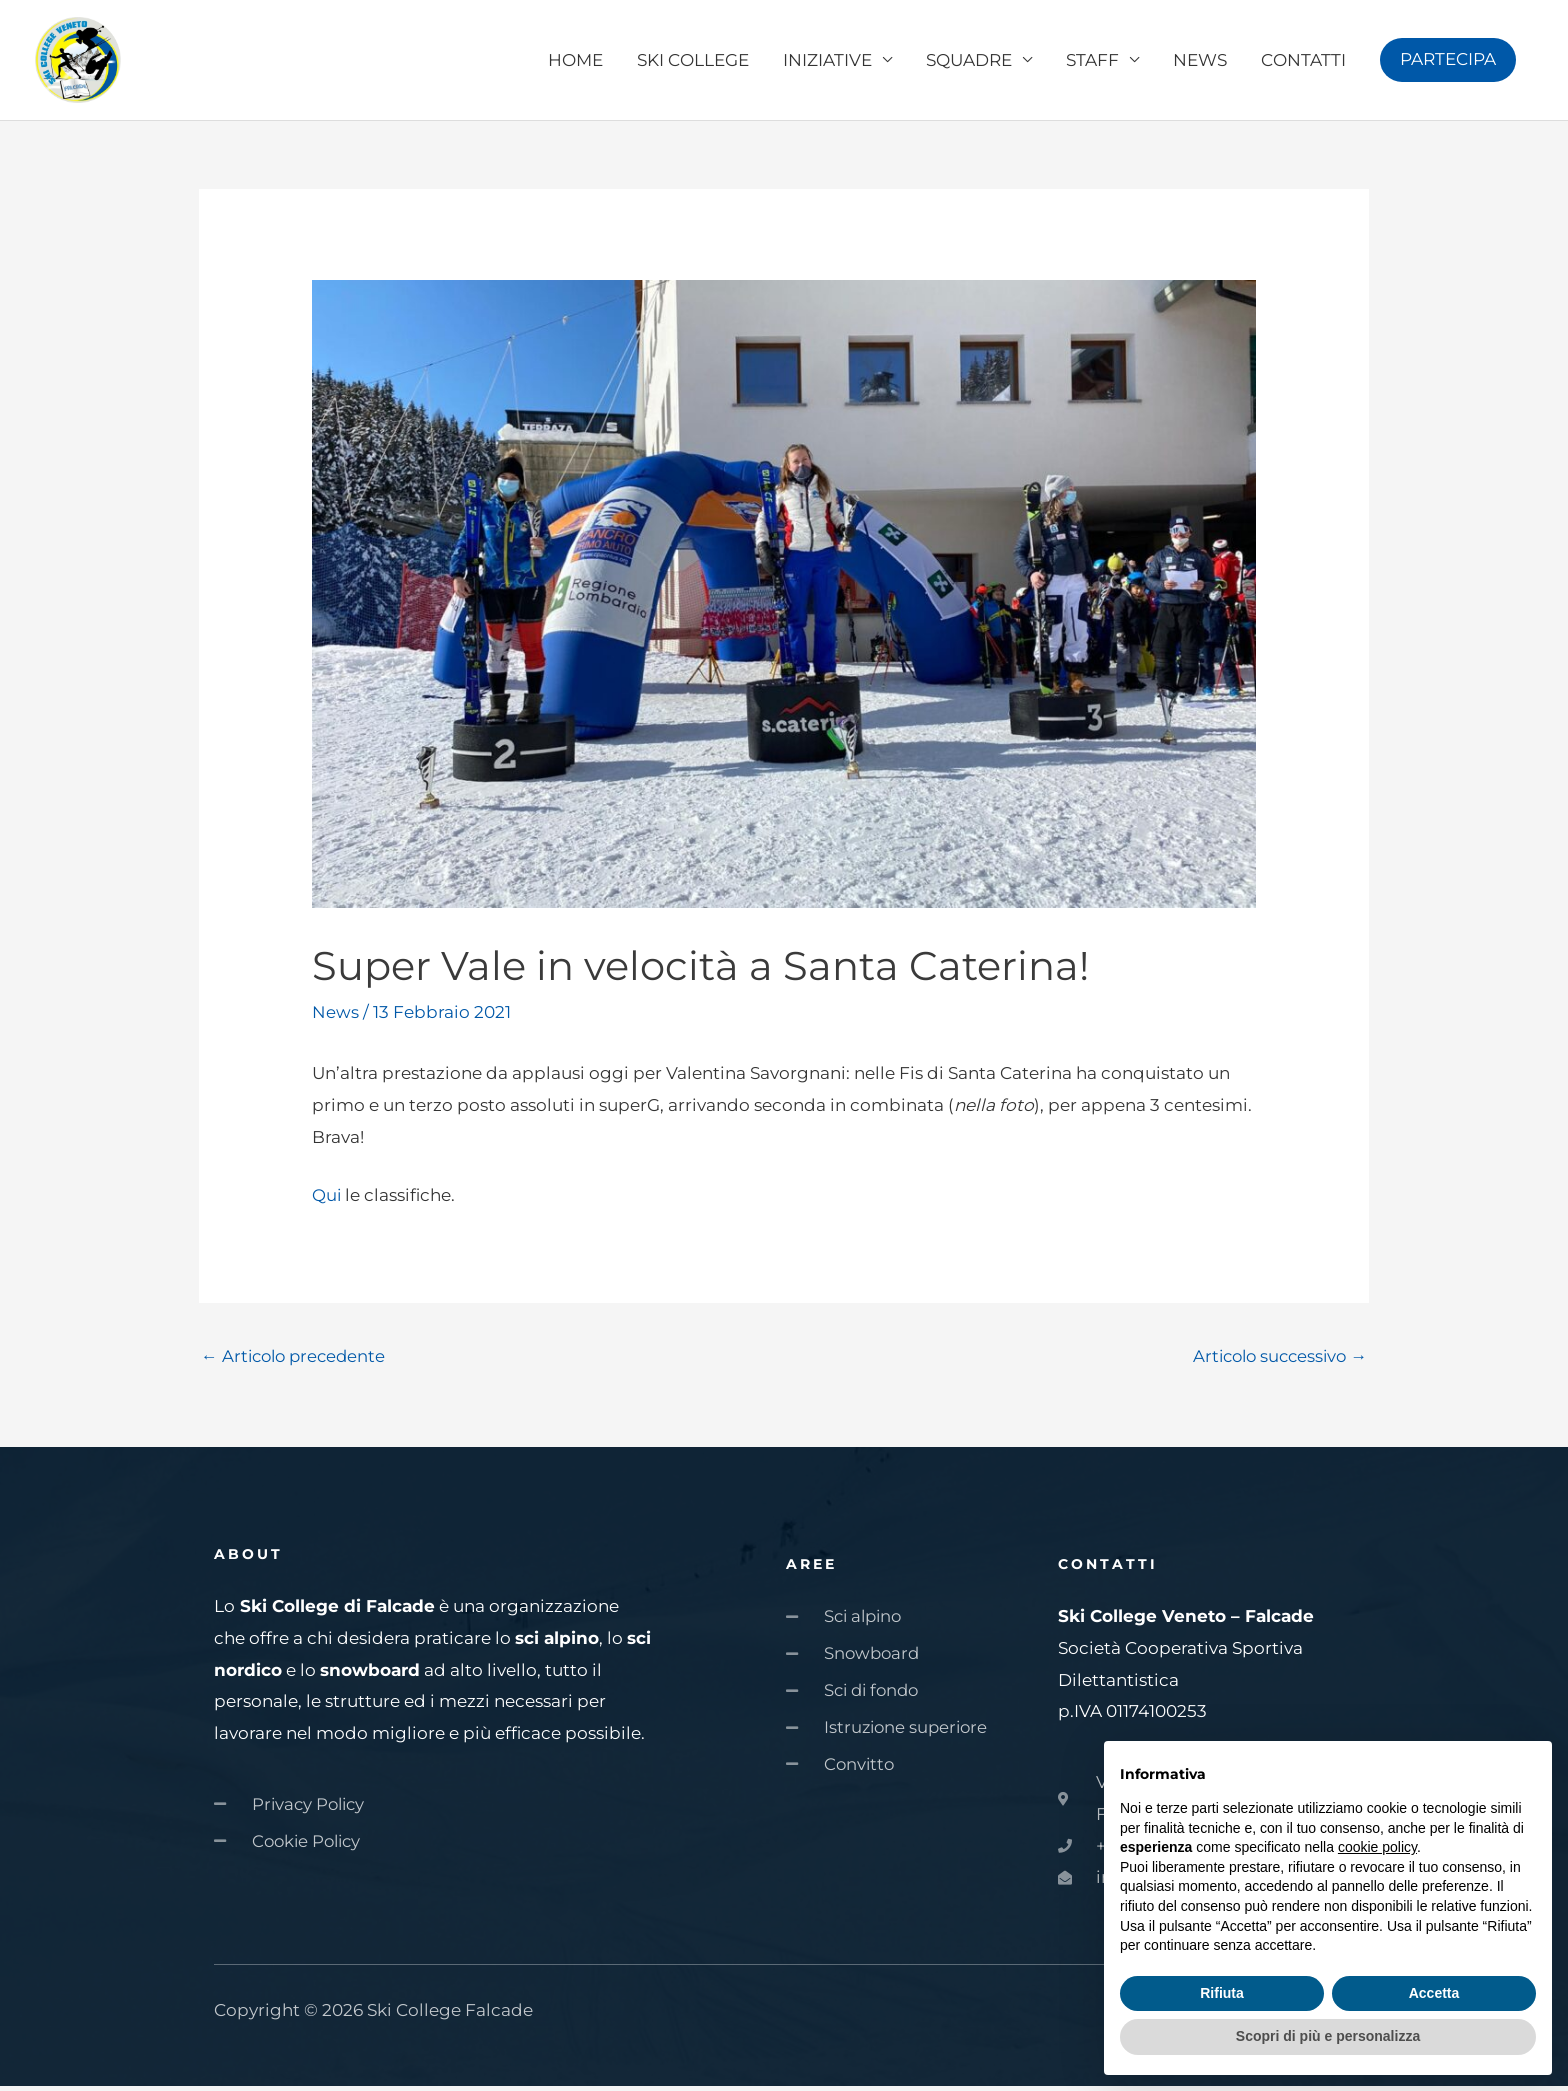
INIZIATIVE (827, 62)
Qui (327, 1199)
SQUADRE (969, 62)
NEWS (1200, 62)
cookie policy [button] (1377, 1847)
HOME (575, 62)
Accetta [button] (1434, 1993)
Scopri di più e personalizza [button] (1328, 2036)
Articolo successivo (1275, 1361)
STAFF (1092, 62)
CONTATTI (1303, 62)
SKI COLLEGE (693, 62)
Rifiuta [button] (1222, 1993)
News (335, 1016)
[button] (1448, 62)
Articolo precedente (297, 1361)
